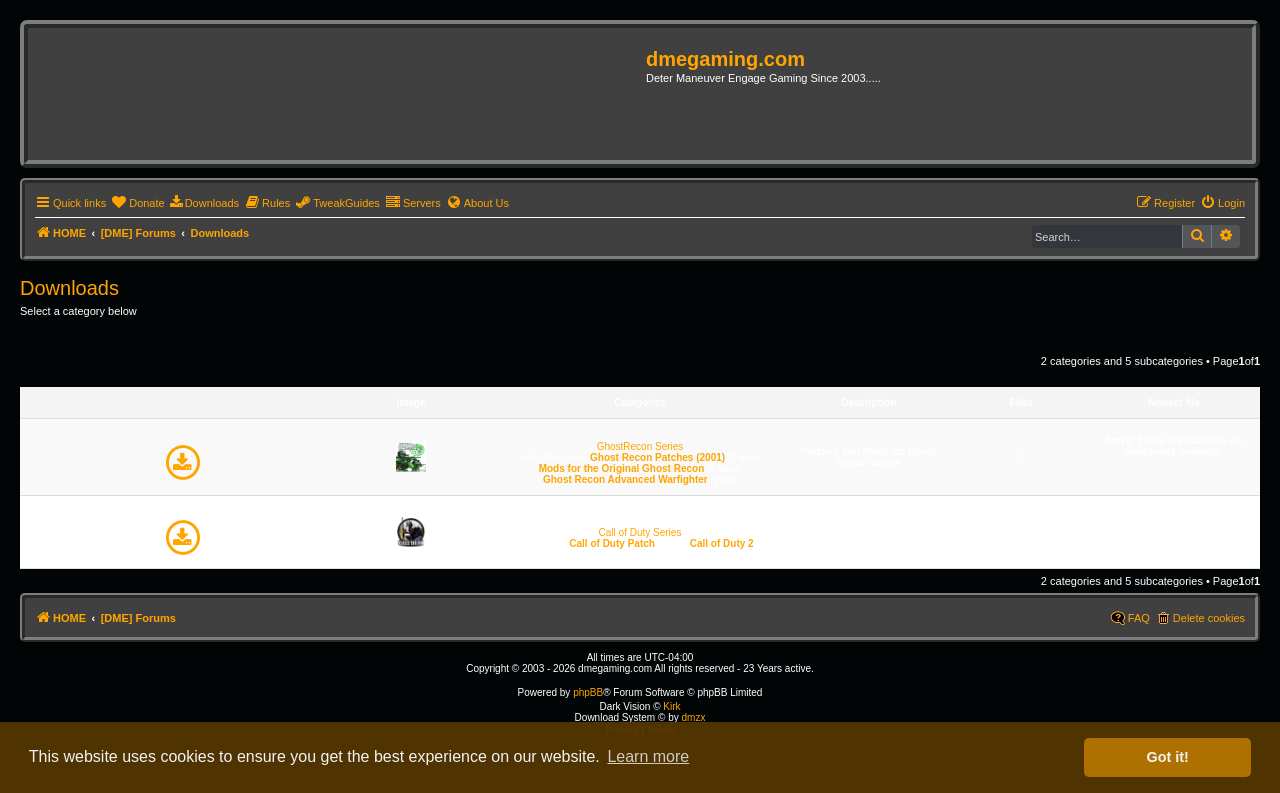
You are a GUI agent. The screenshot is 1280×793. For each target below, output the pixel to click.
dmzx (693, 717)
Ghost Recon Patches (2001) (657, 457)
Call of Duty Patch (612, 543)
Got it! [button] (1168, 757)
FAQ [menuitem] (1139, 618)
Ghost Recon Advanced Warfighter (625, 479)
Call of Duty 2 (722, 543)
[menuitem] (137, 203)
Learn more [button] (648, 756)
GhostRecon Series (640, 446)
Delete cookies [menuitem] (1209, 618)
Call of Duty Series (640, 532)
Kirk (671, 706)
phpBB (588, 692)
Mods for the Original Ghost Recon (622, 468)
